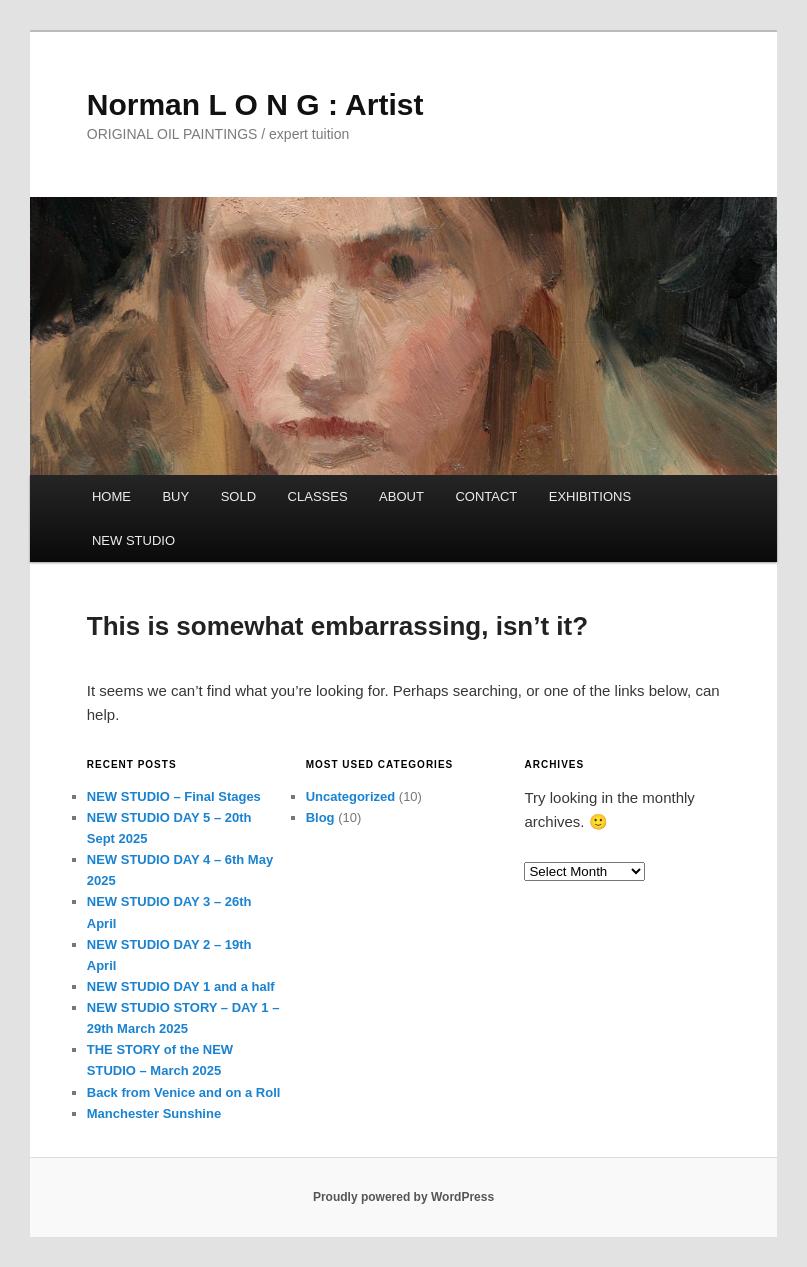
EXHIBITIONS (590, 496)
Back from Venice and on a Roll (184, 1092)
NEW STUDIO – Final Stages (174, 796)
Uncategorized (351, 796)
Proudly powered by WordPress (403, 1197)
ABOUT (401, 496)
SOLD (238, 496)
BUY (175, 496)
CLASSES (318, 496)
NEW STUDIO (133, 540)
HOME (111, 496)
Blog (320, 817)
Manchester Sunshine (154, 1113)
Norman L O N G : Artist (255, 104)
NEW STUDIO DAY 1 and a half (181, 986)
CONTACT (486, 496)
